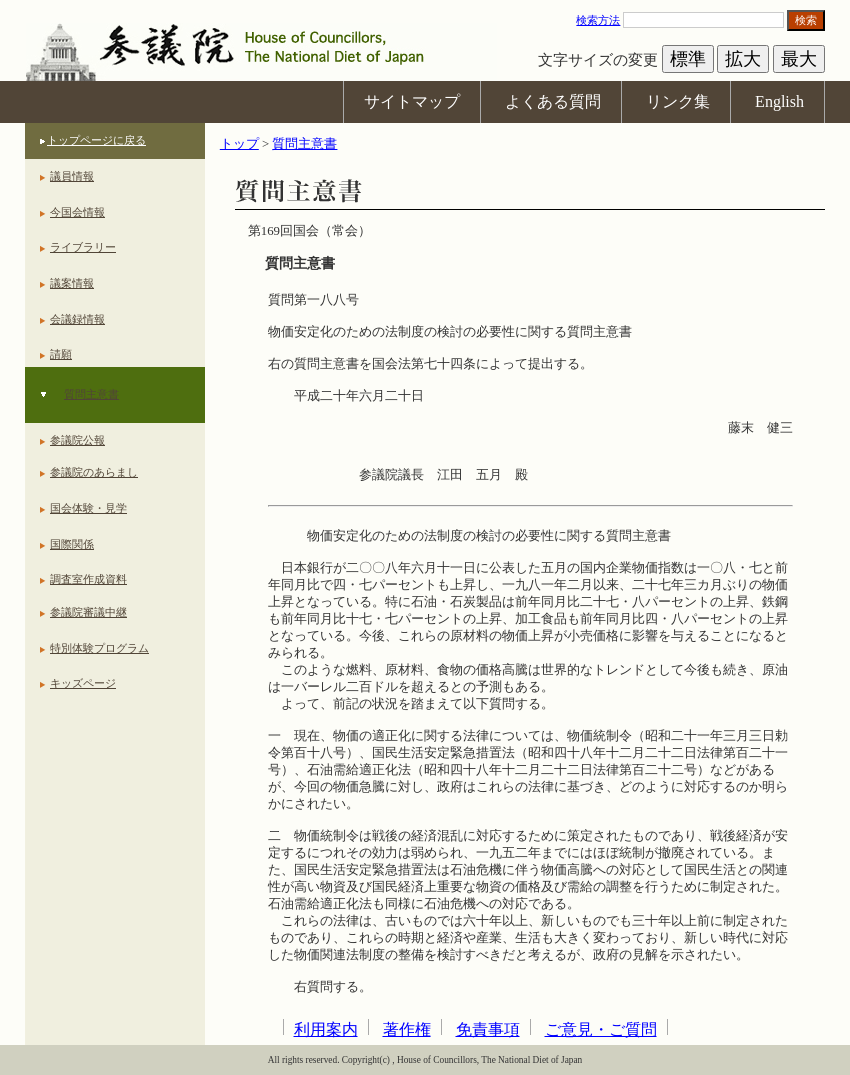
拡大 (743, 59)
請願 (61, 354)
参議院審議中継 (88, 612)
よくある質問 (553, 101)
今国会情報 (77, 212)
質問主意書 (91, 394)
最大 (799, 59)
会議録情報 (77, 319)
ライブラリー (83, 247)
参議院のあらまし (94, 472)
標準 (688, 59)
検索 (806, 20)
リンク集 (678, 101)
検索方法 (598, 20)
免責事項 (488, 1029)
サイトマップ (412, 101)
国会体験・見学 (88, 508)
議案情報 (72, 283)
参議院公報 (77, 440)
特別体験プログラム (99, 648)
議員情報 (72, 176)
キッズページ (83, 683)
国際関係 (72, 544)
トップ (239, 144)
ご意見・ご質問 (601, 1029)
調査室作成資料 (88, 579)
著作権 (407, 1029)
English (779, 101)
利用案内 (326, 1029)
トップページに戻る (96, 140)
